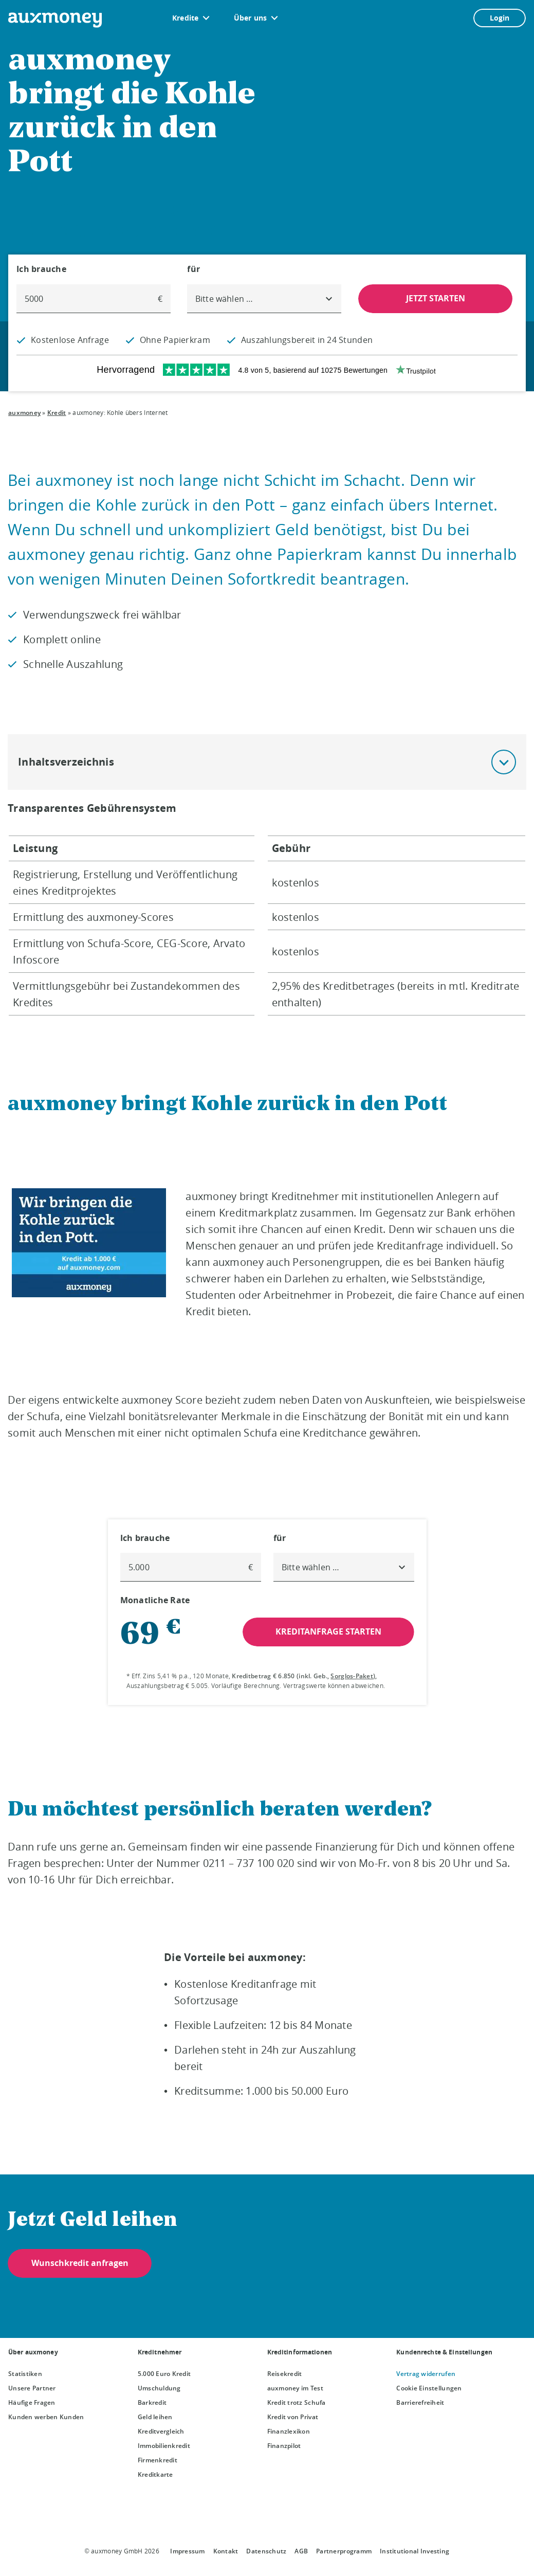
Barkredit (152, 2402)
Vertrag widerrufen (425, 2373)
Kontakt (225, 2551)
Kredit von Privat (293, 2416)
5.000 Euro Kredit (164, 2373)
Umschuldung (159, 2388)
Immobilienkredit (164, 2445)
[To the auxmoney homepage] (55, 20)
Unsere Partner (32, 2388)
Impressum (187, 2551)
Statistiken (25, 2373)
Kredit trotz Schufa (296, 2402)
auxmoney (24, 412)
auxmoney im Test (295, 2388)
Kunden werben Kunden (46, 2416)
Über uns (250, 18)
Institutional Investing (414, 2551)
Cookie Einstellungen (429, 2388)
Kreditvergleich (161, 2431)
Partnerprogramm (344, 2551)
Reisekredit (284, 2373)
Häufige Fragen (32, 2402)
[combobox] (264, 298)
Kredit (56, 412)
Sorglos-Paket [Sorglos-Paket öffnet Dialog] (351, 1676)
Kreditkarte (155, 2474)
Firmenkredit (157, 2460)
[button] (503, 762)
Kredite (185, 18)
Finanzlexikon (288, 2431)
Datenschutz (266, 2551)
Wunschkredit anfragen (79, 2263)
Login (499, 18)
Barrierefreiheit (420, 2402)
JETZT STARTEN (435, 298)
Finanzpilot (284, 2445)
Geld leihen (155, 2416)
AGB (301, 2551)
